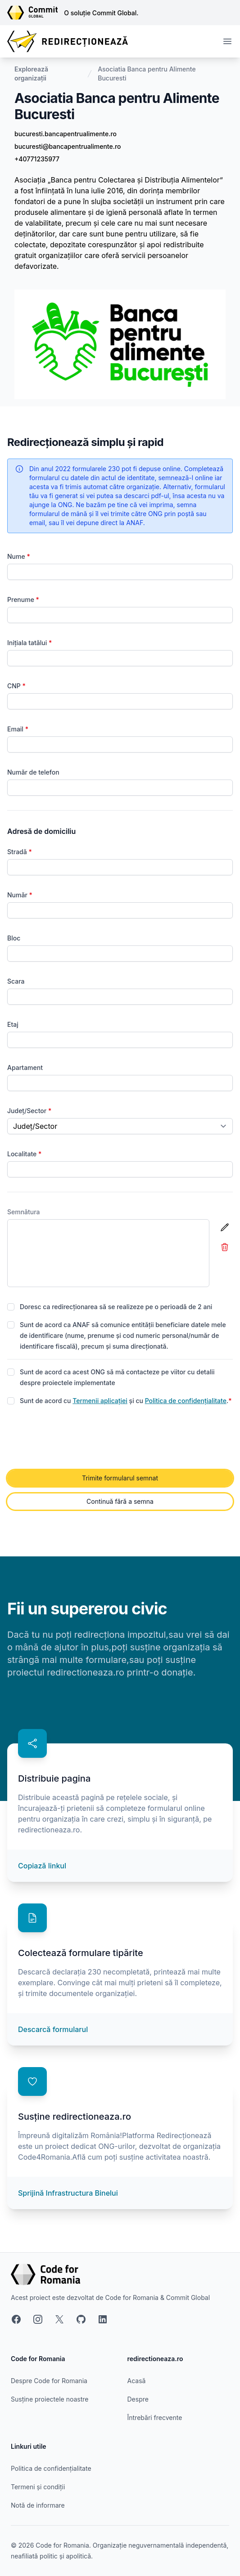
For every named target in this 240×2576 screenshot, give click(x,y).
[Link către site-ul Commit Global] (35, 12)
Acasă (136, 2380)
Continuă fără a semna (120, 1501)
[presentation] (75, 1438)
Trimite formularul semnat (120, 1478)
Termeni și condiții (38, 2487)
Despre (138, 2399)
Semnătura (23, 1212)
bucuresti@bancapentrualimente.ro (67, 146)
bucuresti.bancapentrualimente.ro (65, 134)
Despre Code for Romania (49, 2380)
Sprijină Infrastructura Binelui (68, 2192)
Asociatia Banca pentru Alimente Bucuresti (146, 73)
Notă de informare (38, 2505)
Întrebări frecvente (154, 2417)
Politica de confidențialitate (185, 1400)
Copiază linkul (42, 1865)
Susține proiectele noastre (49, 2399)
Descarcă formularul (53, 2029)
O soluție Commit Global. (101, 13)
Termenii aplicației (99, 1400)
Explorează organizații (31, 73)
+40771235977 (36, 159)
